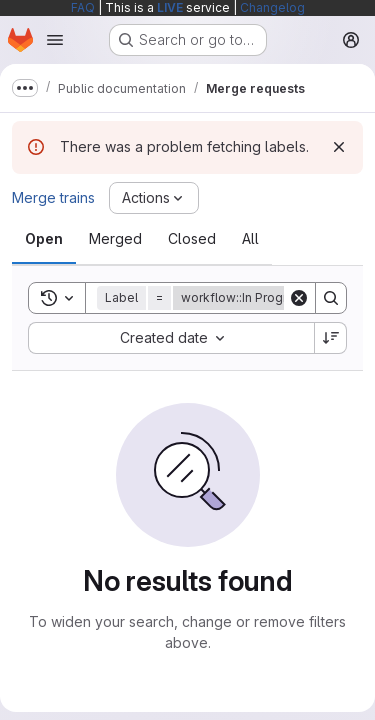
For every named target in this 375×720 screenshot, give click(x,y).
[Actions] (154, 198)
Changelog (272, 7)
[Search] (331, 298)
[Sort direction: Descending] (331, 338)
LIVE (170, 7)
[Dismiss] (339, 147)
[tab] (44, 239)
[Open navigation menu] (55, 40)
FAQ (83, 7)
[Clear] (299, 298)
